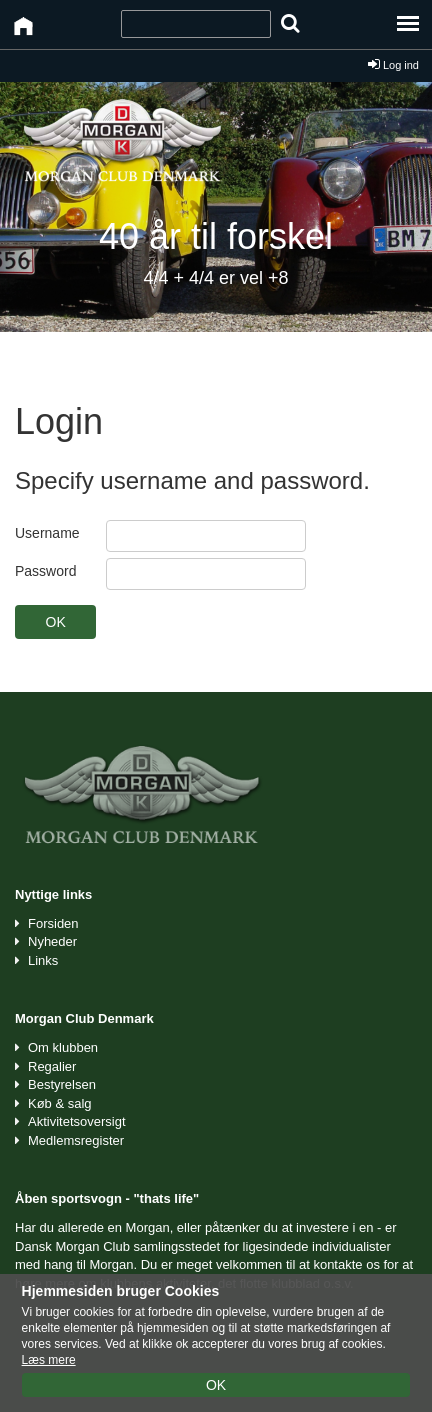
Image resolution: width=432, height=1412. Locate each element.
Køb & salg (60, 1103)
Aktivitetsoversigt (77, 1121)
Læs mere (49, 1360)
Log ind (393, 65)
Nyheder (52, 941)
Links (43, 960)
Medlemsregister (76, 1140)
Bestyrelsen (62, 1084)
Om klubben (63, 1047)
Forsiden (53, 923)
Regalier (52, 1066)
